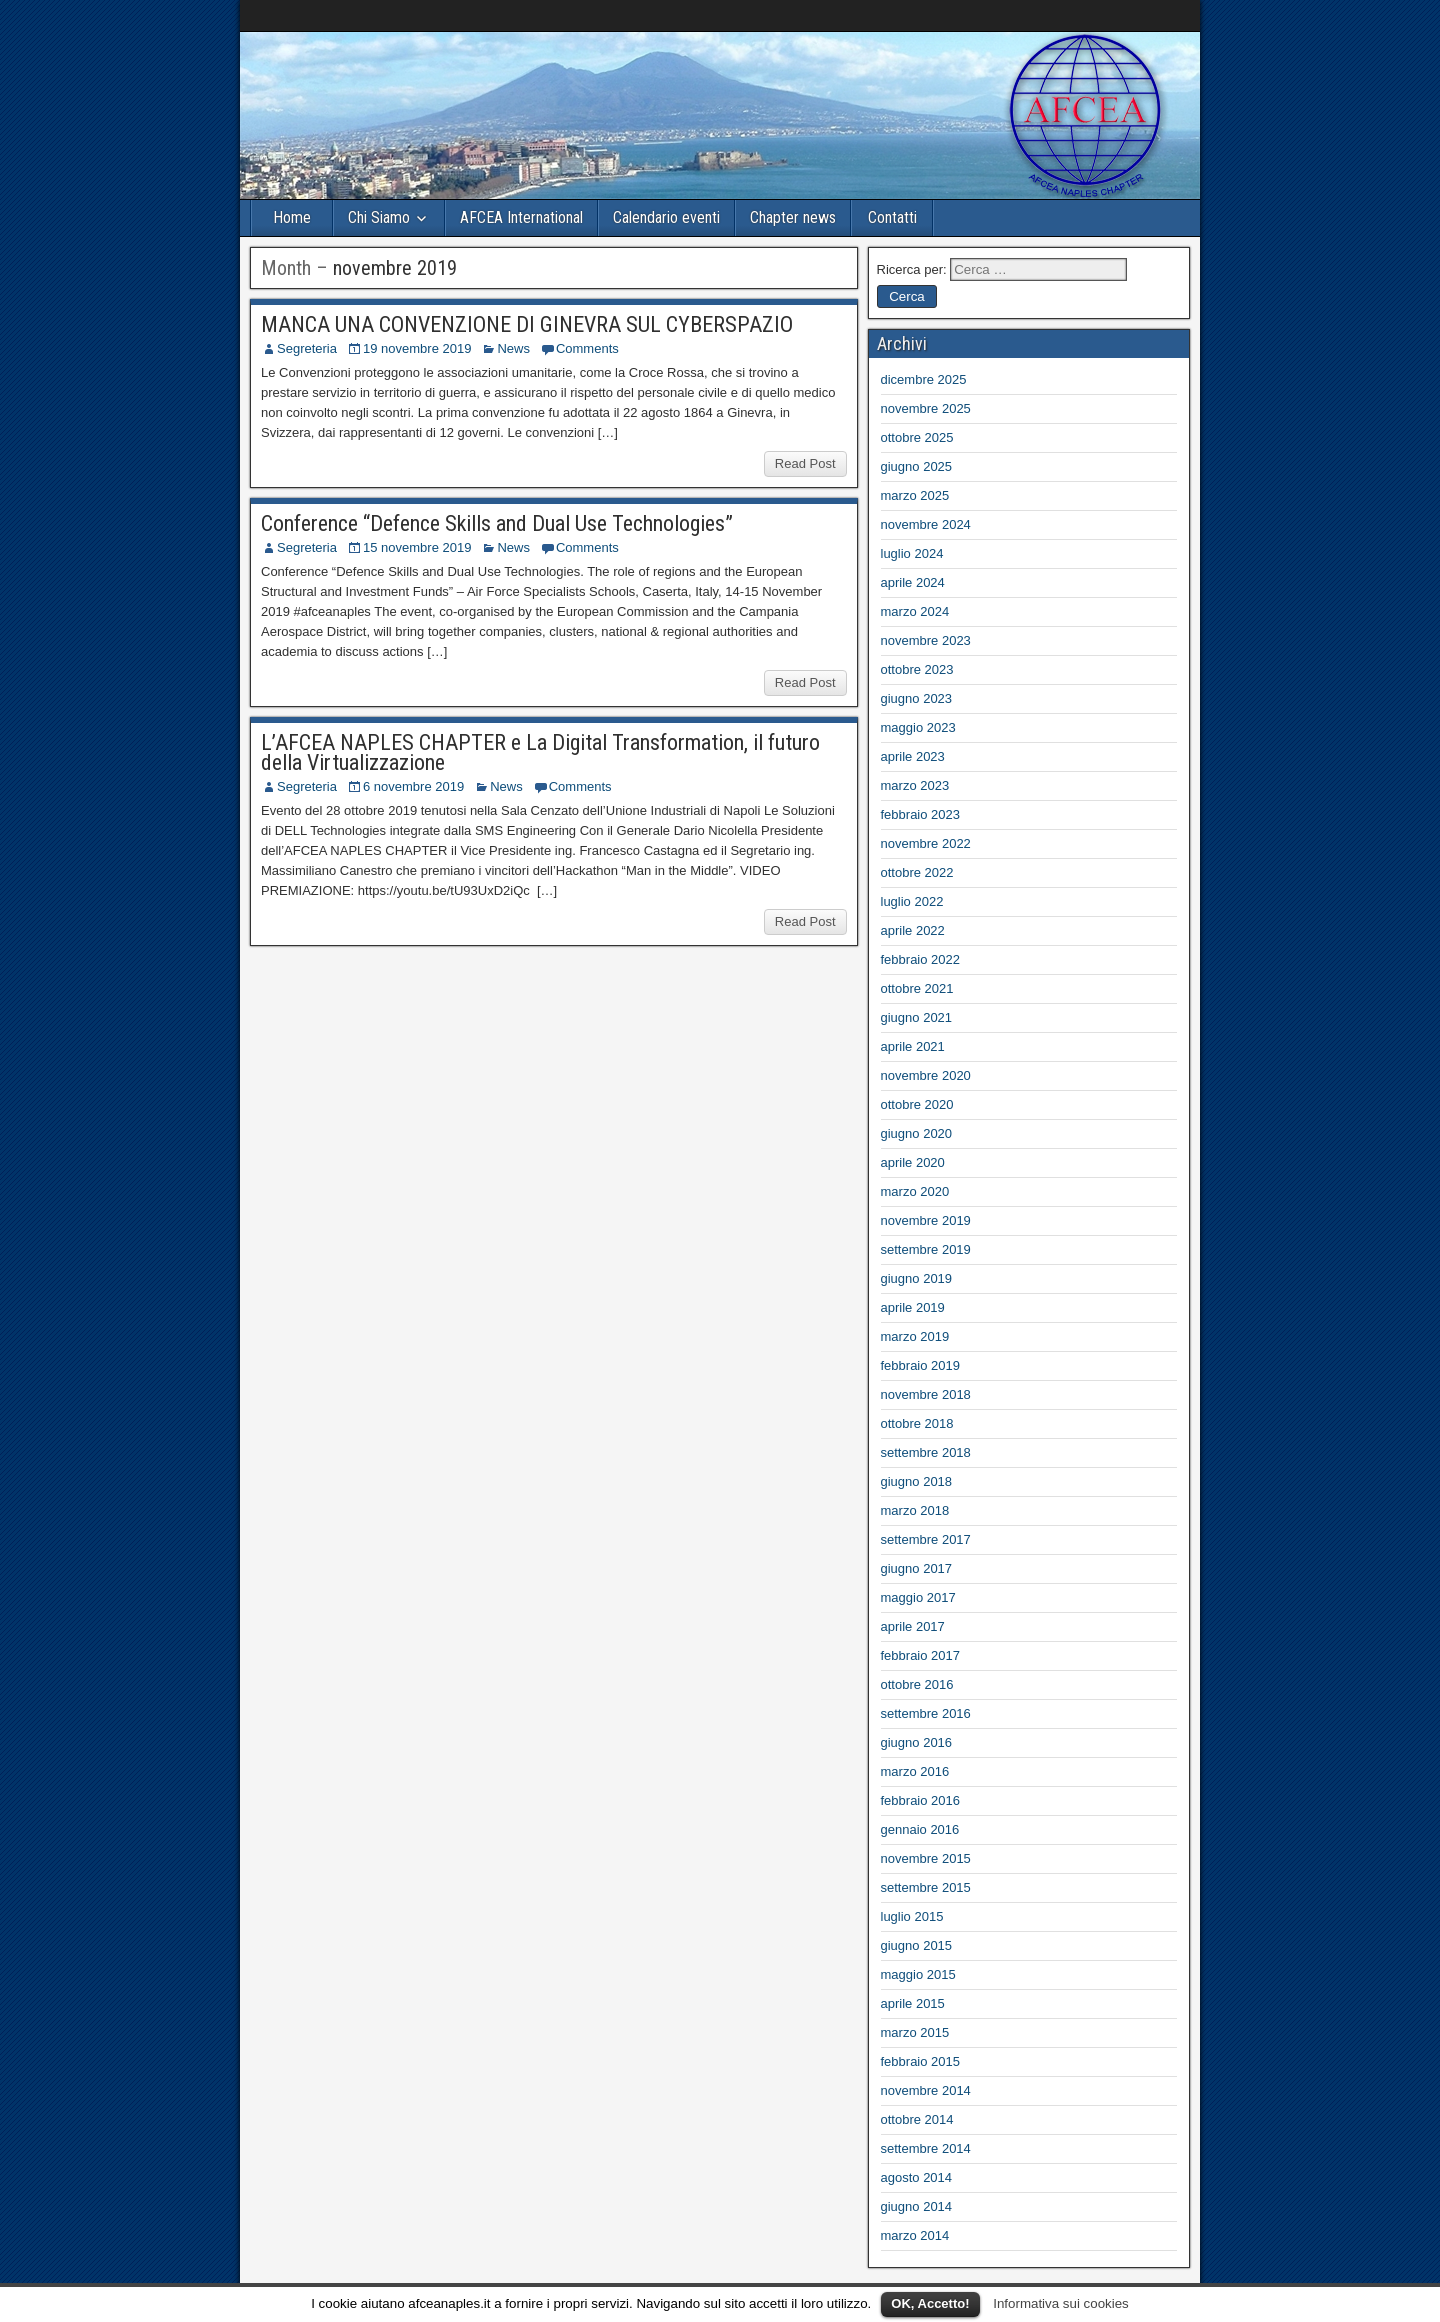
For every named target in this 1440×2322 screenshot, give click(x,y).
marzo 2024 (915, 611)
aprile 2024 (913, 582)
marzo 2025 (915, 495)
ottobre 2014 (917, 2119)
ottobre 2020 (917, 1104)
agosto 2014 (917, 2177)
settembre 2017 (926, 1539)
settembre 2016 (926, 1713)
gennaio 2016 (920, 1829)
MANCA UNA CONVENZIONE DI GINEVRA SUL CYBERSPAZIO (527, 324)
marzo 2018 (915, 1510)
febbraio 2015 (921, 2061)
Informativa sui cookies (1061, 2303)
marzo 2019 (915, 1336)
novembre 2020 (926, 1075)
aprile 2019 (913, 1307)
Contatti (892, 217)
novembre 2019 (926, 1220)
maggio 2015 (918, 1974)
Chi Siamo (379, 217)
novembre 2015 (926, 1858)
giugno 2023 (917, 698)
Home (292, 217)
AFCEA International (521, 217)
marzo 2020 (915, 1191)
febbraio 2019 (921, 1365)
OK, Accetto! (930, 2303)
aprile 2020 (913, 1162)
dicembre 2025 (924, 379)
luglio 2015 (912, 1916)
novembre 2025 (926, 408)
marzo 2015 (915, 2032)
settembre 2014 (926, 2148)
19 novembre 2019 (417, 348)
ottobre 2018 (917, 1423)
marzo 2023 (915, 785)
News (513, 348)
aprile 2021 (913, 1046)
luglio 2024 (912, 553)
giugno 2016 (917, 1742)
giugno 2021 (917, 1017)
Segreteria (307, 348)
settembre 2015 (926, 1887)
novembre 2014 (926, 2090)
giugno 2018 (917, 1481)
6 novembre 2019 (413, 786)
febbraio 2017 (921, 1655)
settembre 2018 (926, 1452)
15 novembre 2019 (417, 547)
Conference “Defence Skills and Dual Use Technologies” (497, 523)
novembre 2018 (926, 1394)
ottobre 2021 (917, 988)
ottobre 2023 (917, 669)
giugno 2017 (917, 1568)
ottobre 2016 (917, 1684)
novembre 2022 (926, 843)
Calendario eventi (666, 217)
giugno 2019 (917, 1278)
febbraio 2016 (921, 1800)
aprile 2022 (913, 930)
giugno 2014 (917, 2206)
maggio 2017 (918, 1597)
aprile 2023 (913, 756)
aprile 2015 (913, 2003)
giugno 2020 (917, 1133)
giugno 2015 (917, 1945)
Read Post (805, 463)
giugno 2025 (917, 466)
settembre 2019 (926, 1249)
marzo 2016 (915, 1771)
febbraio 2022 (921, 959)
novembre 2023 (926, 640)
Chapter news (793, 217)
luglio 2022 (912, 901)
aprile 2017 (913, 1626)
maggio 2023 (918, 727)
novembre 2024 (926, 524)
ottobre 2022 (917, 872)
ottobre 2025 (917, 437)
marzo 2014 (915, 2235)
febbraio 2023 (921, 814)
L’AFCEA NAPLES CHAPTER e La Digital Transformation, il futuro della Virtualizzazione (540, 752)
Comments (587, 348)
